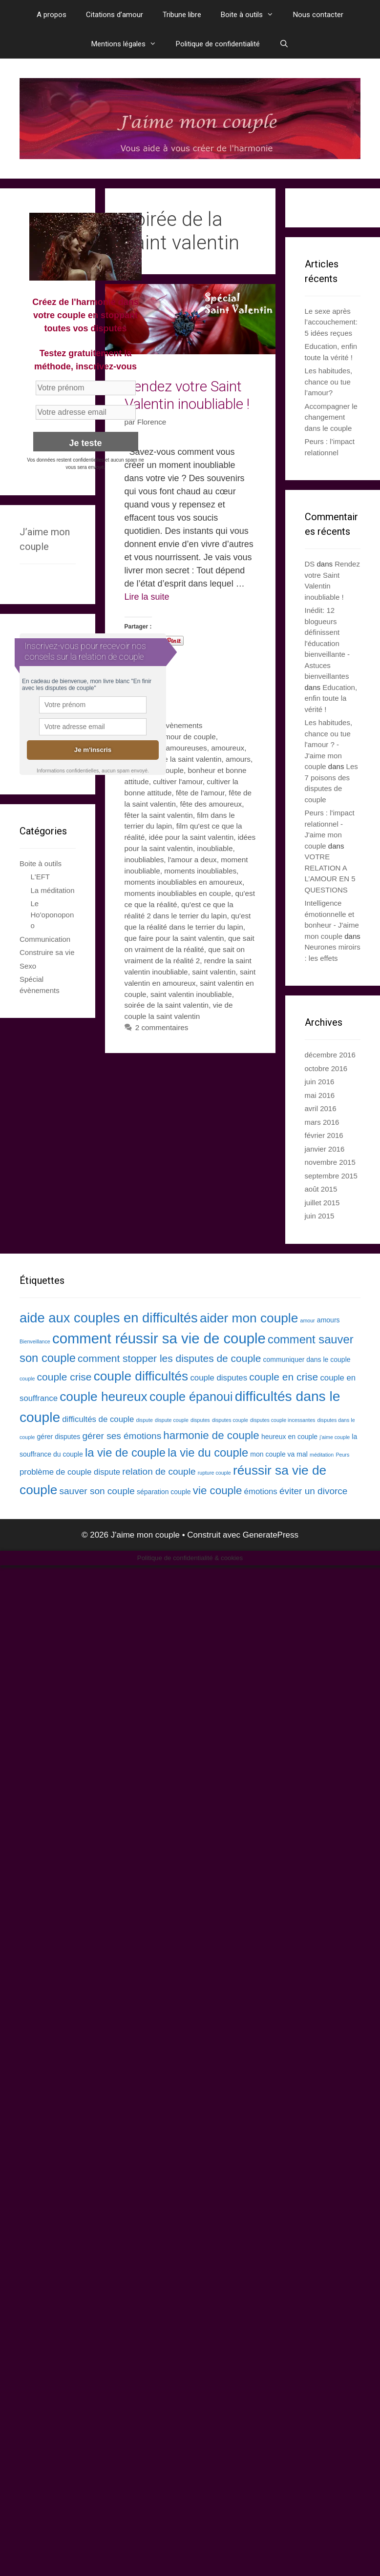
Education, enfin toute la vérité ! (331, 698)
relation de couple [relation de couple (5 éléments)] (158, 1471)
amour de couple (188, 736)
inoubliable (214, 848)
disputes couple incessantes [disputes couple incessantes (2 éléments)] (282, 1420)
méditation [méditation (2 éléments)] (322, 1455)
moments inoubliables (200, 871)
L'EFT (40, 876)
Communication (45, 939)
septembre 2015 (331, 1176)
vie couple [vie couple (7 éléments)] (217, 1490)
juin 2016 (320, 1081)
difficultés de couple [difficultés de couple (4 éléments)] (98, 1419)
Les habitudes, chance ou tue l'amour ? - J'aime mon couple (329, 744)
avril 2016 (321, 1108)
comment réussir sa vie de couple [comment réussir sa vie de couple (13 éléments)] (159, 1338)
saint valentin (213, 972)
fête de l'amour (200, 793)
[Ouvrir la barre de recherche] (284, 44)
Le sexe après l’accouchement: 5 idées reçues (331, 322)
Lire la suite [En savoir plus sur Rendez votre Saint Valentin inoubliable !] (147, 597)
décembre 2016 (330, 1055)
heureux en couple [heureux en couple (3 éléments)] (289, 1436)
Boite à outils (252, 14)
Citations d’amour (114, 14)
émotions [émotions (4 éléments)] (260, 1491)
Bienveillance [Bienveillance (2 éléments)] (35, 1341)
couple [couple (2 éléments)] (27, 1378)
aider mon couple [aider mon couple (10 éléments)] (249, 1318)
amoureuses (186, 748)
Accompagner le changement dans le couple (331, 417)
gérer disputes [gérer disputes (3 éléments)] (59, 1436)
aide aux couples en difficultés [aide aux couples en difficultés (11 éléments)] (109, 1317)
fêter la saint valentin (159, 815)
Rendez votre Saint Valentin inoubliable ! (187, 395)
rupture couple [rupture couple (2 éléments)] (214, 1473)
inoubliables (144, 859)
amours (238, 759)
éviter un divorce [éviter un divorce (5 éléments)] (313, 1491)
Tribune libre (182, 14)
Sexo (28, 966)
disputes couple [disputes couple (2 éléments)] (230, 1420)
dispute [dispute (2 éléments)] (144, 1420)
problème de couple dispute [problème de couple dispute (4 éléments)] (70, 1472)
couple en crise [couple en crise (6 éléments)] (283, 1376)
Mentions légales (128, 44)
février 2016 (324, 1135)
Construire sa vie (47, 952)
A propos (51, 14)
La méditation (53, 890)
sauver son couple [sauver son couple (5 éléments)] (97, 1491)
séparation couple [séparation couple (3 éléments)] (164, 1492)
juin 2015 (320, 1216)
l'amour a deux (192, 859)
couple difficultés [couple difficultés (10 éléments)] (141, 1376)
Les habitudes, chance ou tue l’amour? (329, 381)
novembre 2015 (330, 1162)
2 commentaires (162, 1027)
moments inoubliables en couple (178, 893)
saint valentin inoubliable (191, 994)
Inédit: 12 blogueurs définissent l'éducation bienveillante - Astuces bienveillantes (327, 643)
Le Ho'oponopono (52, 914)
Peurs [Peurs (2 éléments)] (342, 1455)
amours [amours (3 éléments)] (328, 1320)
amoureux (227, 748)
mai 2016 (320, 1095)
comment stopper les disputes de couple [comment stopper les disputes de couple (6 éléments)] (169, 1358)
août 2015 (321, 1189)
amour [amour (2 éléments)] (307, 1320)
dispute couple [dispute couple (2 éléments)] (172, 1420)
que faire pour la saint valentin (174, 938)
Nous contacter (318, 14)
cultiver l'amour (178, 781)
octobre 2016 (326, 1068)
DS (310, 564)
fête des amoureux (211, 804)
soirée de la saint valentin (167, 1005)
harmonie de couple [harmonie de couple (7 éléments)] (211, 1435)
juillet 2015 (322, 1202)
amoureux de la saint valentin (173, 759)
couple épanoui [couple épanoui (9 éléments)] (191, 1396)
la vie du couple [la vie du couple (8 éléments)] (208, 1452)
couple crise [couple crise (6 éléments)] (64, 1376)
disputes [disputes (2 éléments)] (200, 1420)
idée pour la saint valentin (191, 837)
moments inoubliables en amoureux (184, 882)
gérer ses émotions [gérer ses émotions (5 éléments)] (121, 1436)
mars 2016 (322, 1122)
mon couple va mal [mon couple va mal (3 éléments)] (279, 1454)
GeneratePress (270, 1535)
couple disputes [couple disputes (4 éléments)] (218, 1377)
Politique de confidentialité (218, 44)
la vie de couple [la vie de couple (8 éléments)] (125, 1452)
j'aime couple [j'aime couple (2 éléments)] (334, 1437)
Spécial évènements (169, 725)
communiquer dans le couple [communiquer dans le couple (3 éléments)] (307, 1359)
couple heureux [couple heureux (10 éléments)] (104, 1396)
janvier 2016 (325, 1149)
